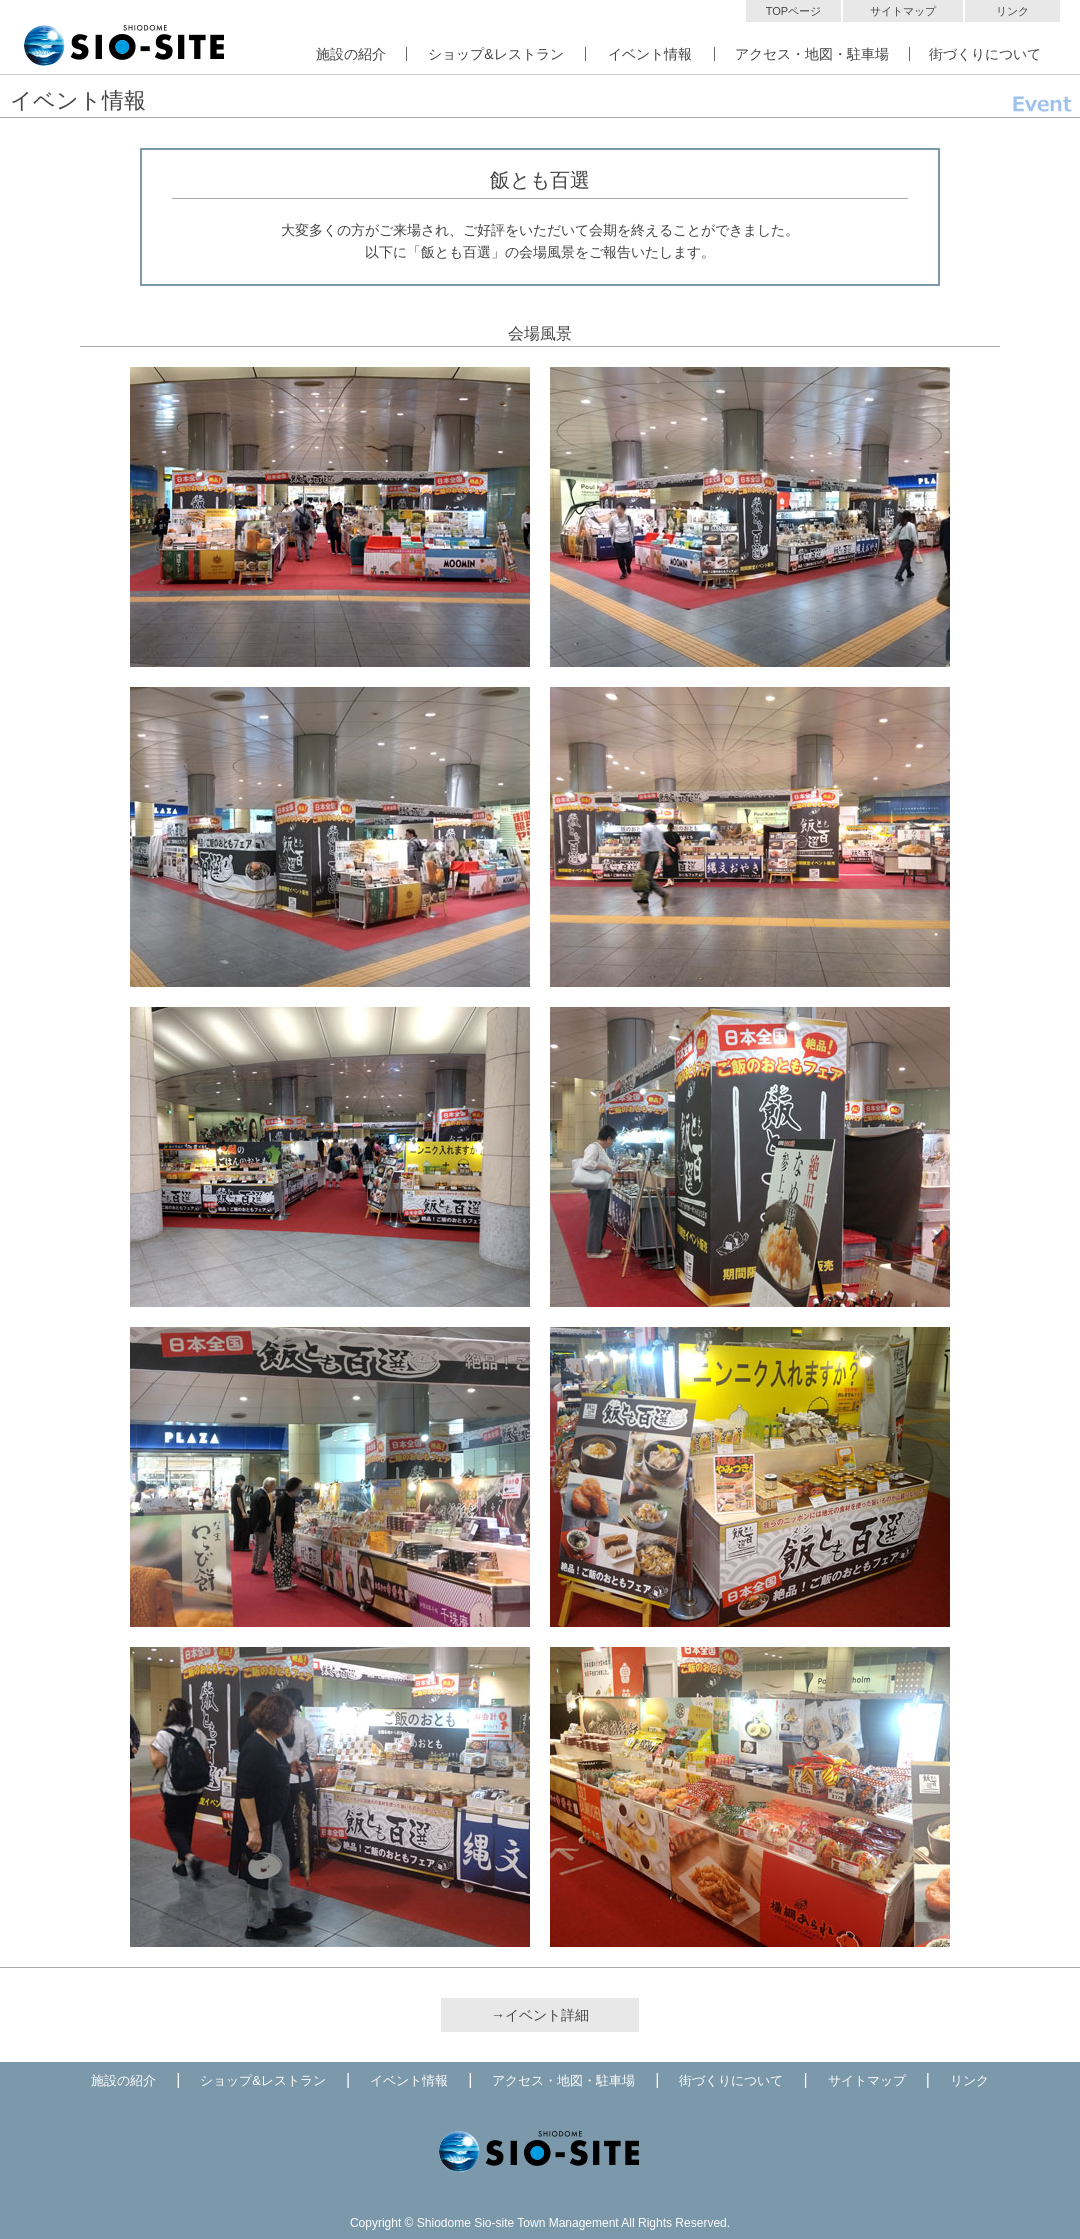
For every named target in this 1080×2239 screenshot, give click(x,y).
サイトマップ (903, 11)
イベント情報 (650, 54)
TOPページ (793, 11)
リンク (1012, 11)
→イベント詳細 (540, 2015)
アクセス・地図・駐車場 (812, 54)
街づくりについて (985, 54)
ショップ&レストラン (495, 54)
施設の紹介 (351, 54)
